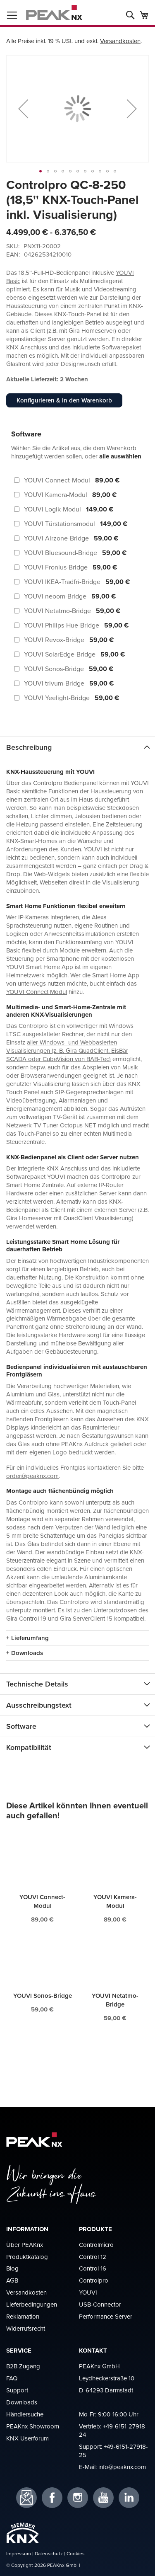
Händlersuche (24, 2414)
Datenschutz (49, 2553)
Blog (12, 2268)
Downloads (21, 2402)
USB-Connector (100, 2304)
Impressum (18, 2553)
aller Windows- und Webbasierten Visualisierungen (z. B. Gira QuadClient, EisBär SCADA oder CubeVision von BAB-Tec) (67, 1050)
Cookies (76, 2553)
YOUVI (88, 2292)
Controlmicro (96, 2244)
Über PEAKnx (24, 2244)
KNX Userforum (27, 2438)
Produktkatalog (27, 2256)
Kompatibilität (28, 1747)
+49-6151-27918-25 (113, 2450)
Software (21, 1726)
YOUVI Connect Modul (36, 991)
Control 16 (92, 2268)
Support (17, 2390)
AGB (12, 2280)
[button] (23, 109)
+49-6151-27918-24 (113, 2430)
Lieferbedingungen (31, 2304)
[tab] (77, 747)
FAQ (11, 2378)
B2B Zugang (23, 2366)
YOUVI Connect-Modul (42, 1901)
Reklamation (22, 2316)
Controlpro (93, 2280)
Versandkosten (120, 40)
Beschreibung (29, 747)
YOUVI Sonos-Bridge (42, 1995)
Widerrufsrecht (25, 2328)
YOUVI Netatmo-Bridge (115, 2000)
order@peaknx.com (32, 1475)
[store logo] (54, 12)
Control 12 (92, 2256)
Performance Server (105, 2316)
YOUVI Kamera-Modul (115, 1901)
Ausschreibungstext (39, 1705)
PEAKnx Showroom (32, 2426)
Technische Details (37, 1684)
